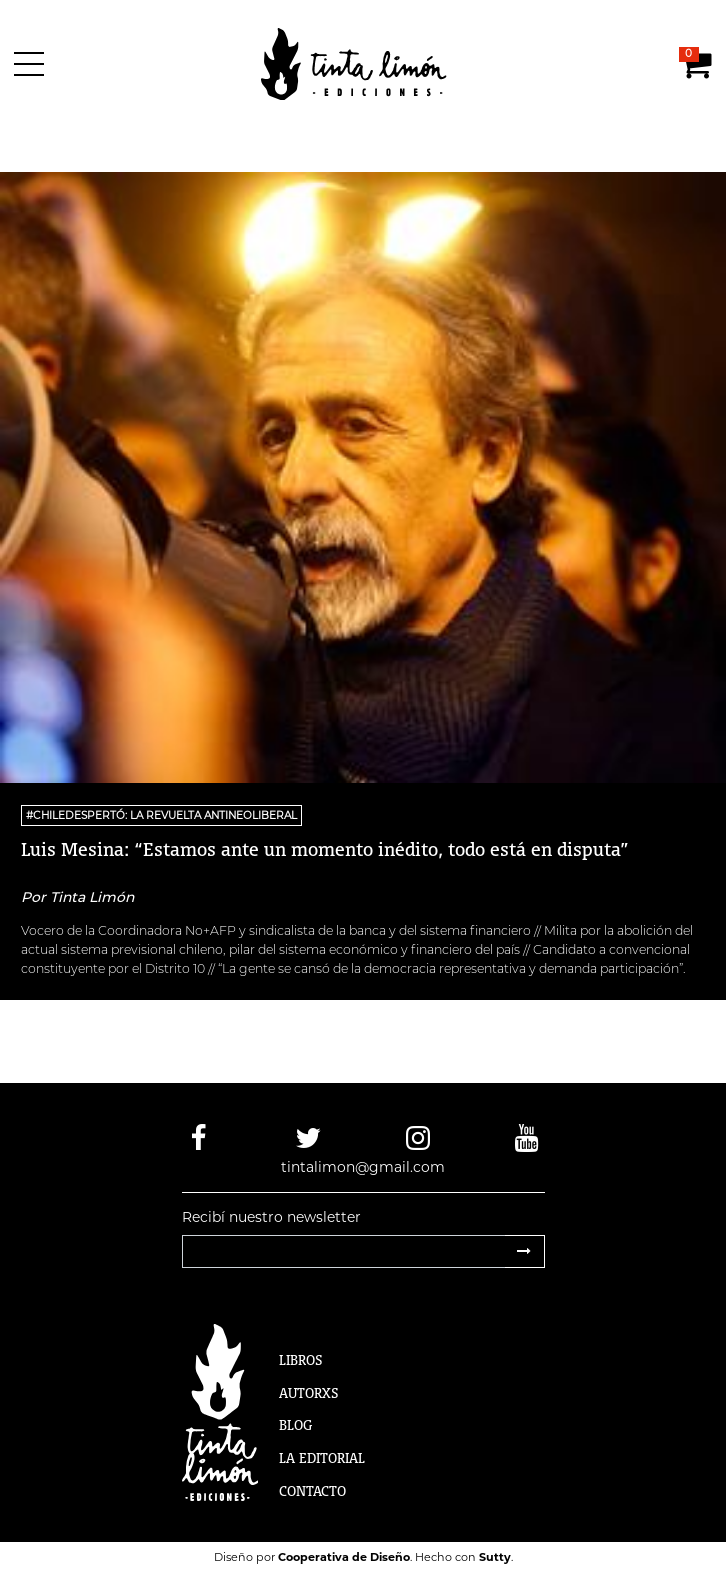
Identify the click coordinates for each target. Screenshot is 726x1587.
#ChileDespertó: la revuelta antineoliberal (161, 815)
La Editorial (322, 1458)
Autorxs (309, 1393)
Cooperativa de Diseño (344, 1557)
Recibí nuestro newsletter (271, 1217)
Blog (295, 1425)
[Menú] (32, 64)
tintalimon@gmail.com (363, 1167)
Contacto (312, 1491)
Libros (301, 1360)
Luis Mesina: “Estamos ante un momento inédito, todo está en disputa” (325, 849)
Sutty (495, 1557)
